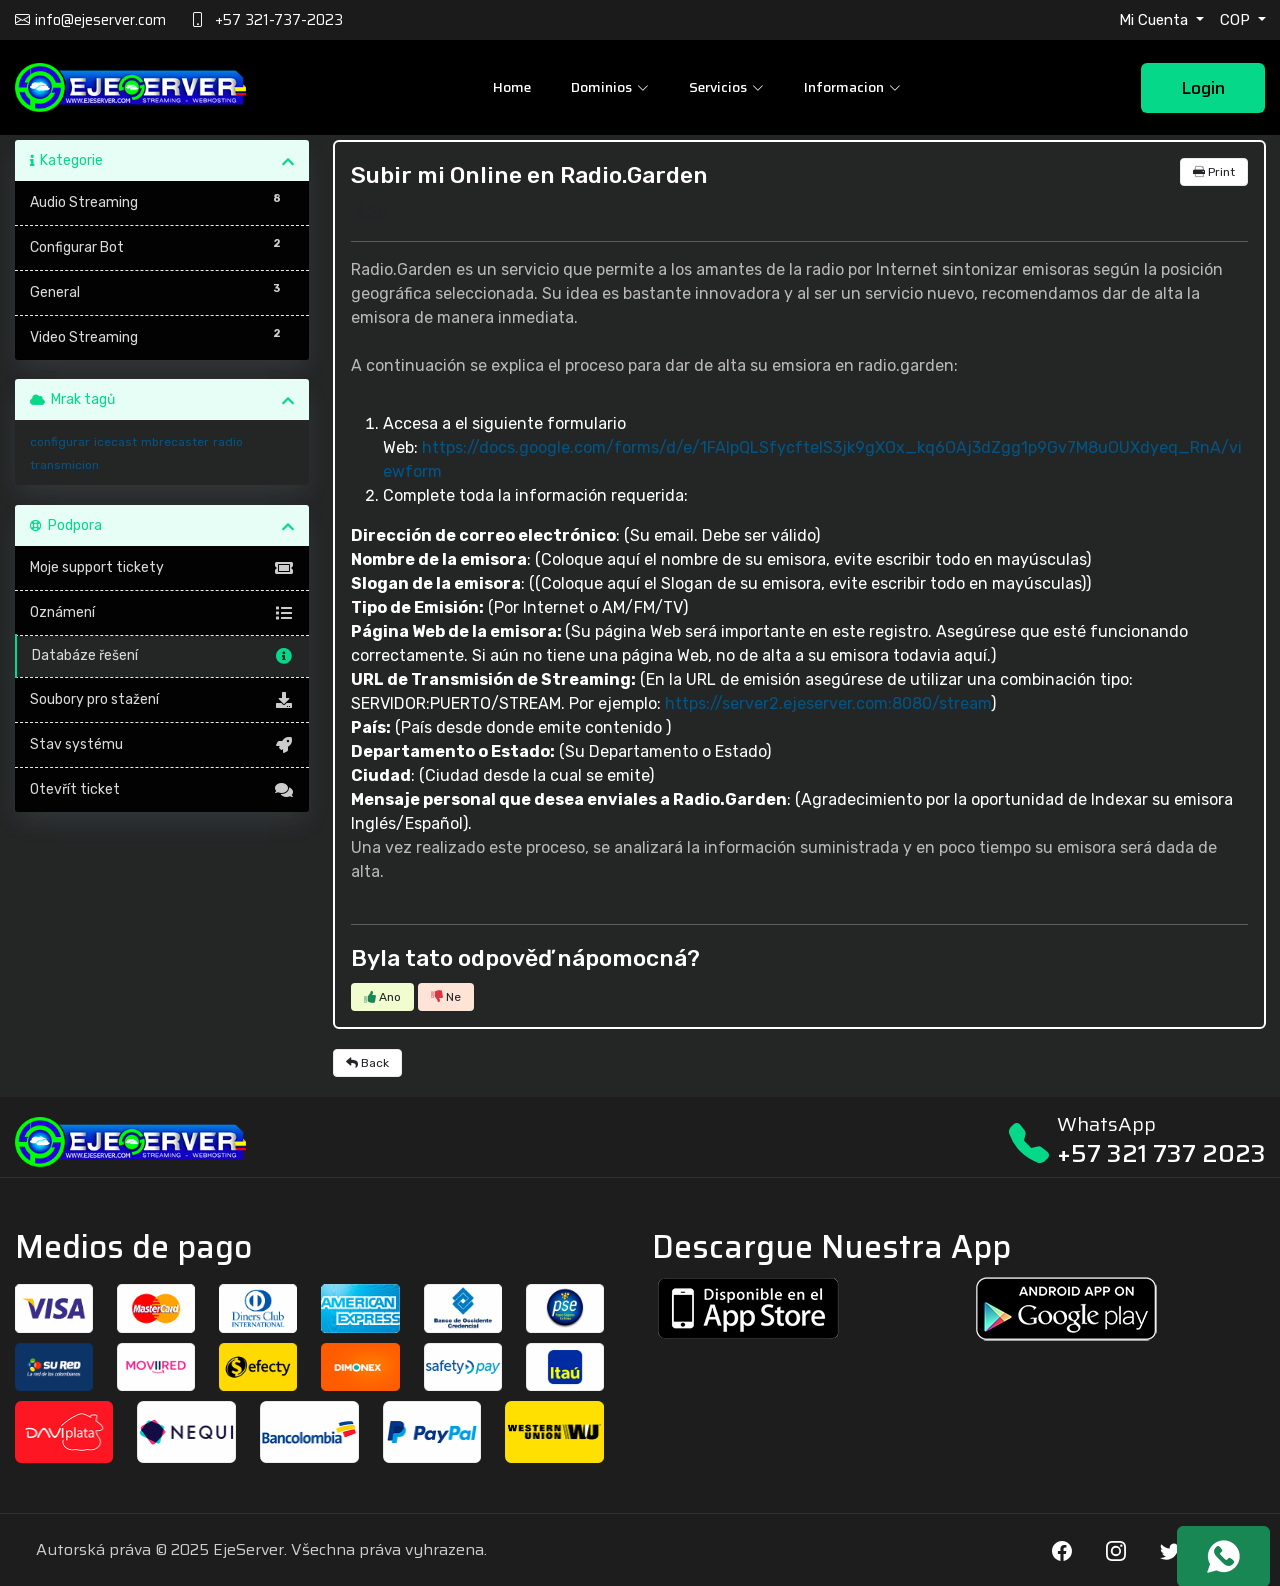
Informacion (852, 87)
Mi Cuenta (1155, 20)
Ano (382, 997)
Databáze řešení (163, 656)
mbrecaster (175, 442)
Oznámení (162, 613)
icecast (115, 442)
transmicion (64, 465)
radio (228, 442)
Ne (446, 997)
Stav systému (162, 745)
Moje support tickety (162, 568)
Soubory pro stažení (162, 700)
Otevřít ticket (162, 790)
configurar (60, 442)
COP (1237, 20)
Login (1203, 88)
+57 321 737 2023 (1161, 1153)
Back (367, 1063)
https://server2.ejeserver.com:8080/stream (828, 703)
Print (1214, 172)
